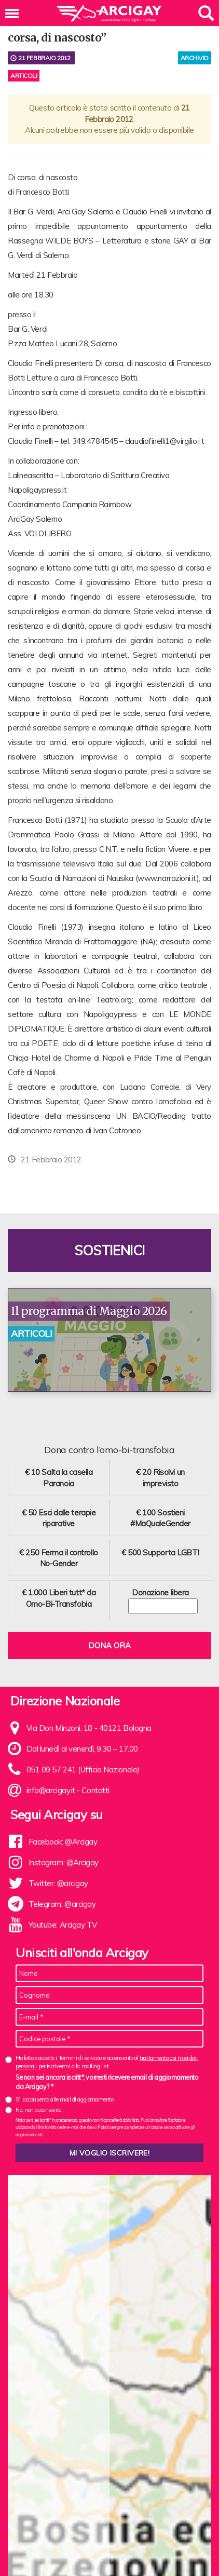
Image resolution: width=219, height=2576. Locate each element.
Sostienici (109, 1250)
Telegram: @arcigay (62, 1904)
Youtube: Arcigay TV (63, 1925)
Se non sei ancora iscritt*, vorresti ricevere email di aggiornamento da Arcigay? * (107, 2082)
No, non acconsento (38, 2109)
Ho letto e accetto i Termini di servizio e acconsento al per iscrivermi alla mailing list (107, 2061)
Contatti (95, 1790)
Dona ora (109, 1645)
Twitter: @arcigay (58, 1883)
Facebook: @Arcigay (63, 1842)
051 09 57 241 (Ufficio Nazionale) (83, 1769)
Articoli (23, 75)
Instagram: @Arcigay (64, 1862)
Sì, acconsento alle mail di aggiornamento (65, 2099)
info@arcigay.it (50, 1790)
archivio (195, 58)
